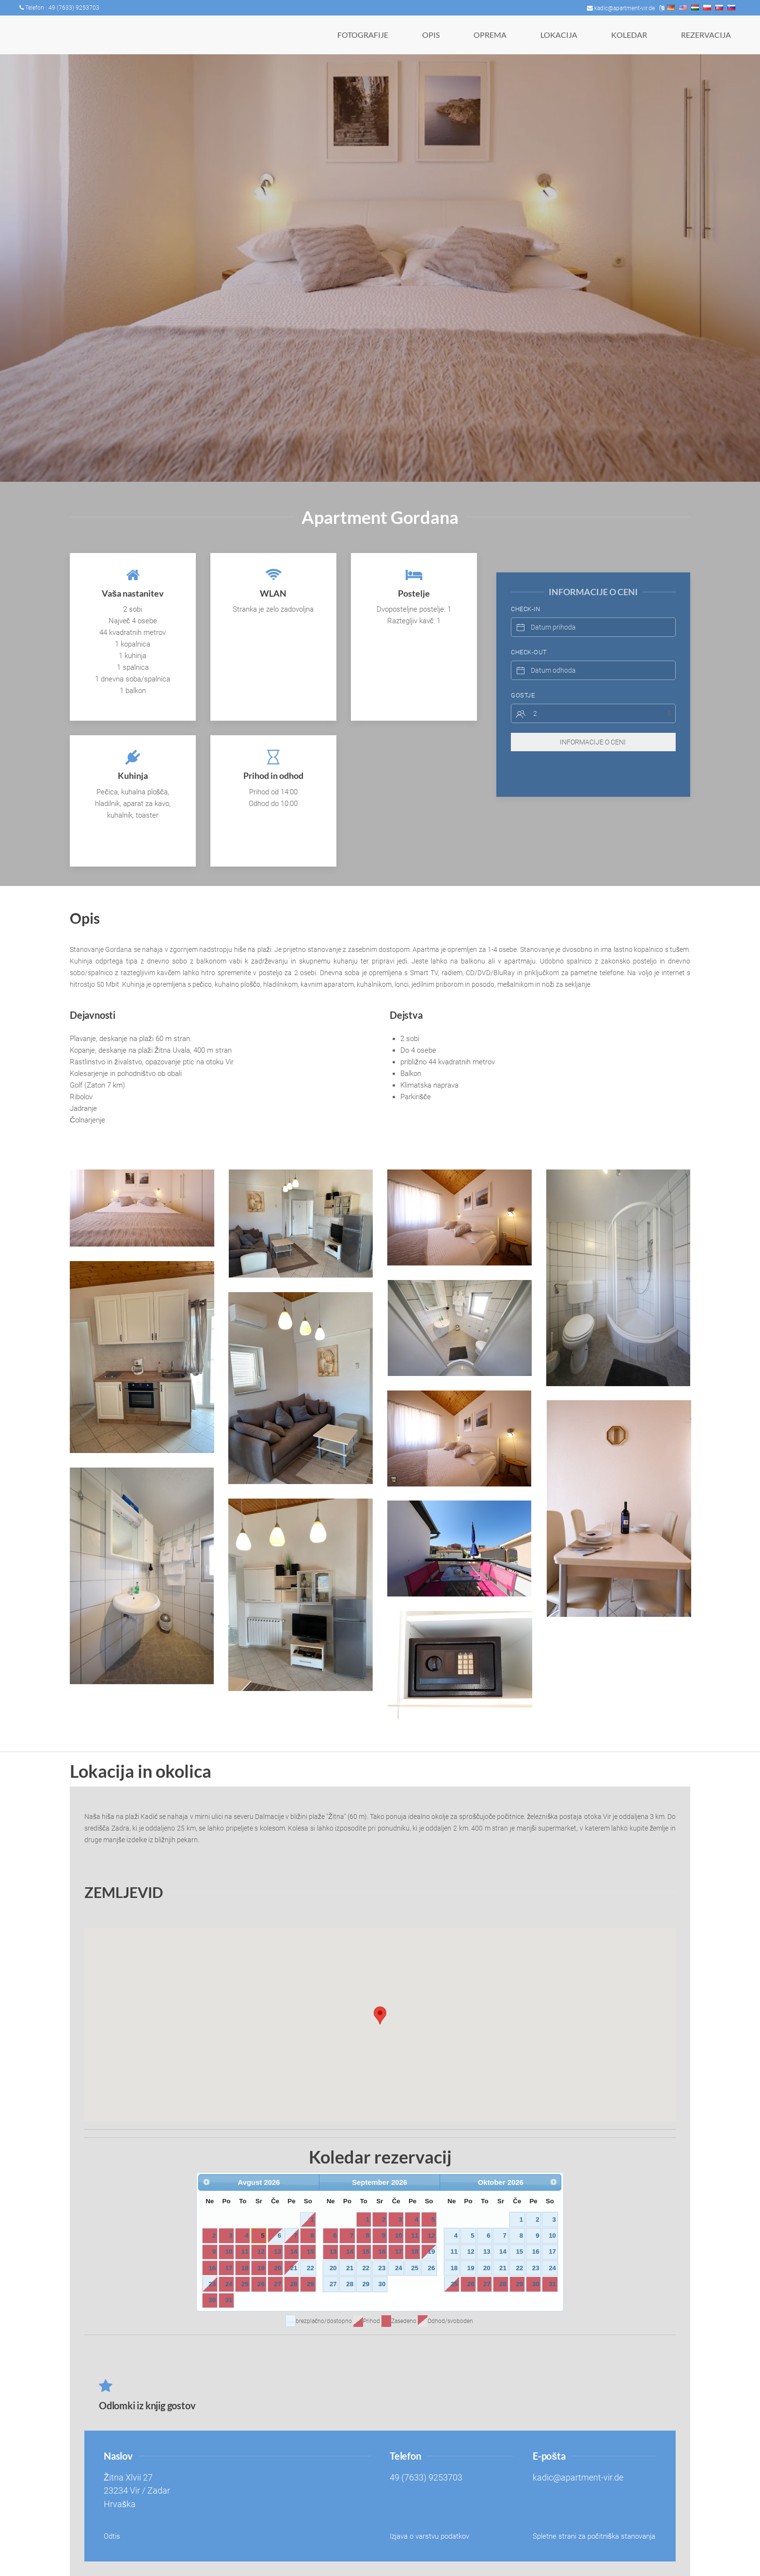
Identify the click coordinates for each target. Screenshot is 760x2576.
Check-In (525, 589)
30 (212, 2300)
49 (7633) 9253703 (426, 2477)
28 (294, 2284)
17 (229, 2268)
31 (229, 2300)
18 (245, 2268)
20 (277, 2268)
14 (294, 2251)
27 (277, 2284)
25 (245, 2284)
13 (277, 2251)
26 (261, 2284)
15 (310, 2251)
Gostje (523, 676)
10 (229, 2251)
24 (229, 2284)
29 (310, 2284)
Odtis (112, 2536)
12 (261, 2251)
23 (212, 2284)
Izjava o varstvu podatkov (429, 2536)
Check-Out (529, 632)
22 (310, 2268)
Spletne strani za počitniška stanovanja (594, 2536)
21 (294, 2268)
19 (261, 2268)
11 (245, 2251)
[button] (142, 1208)
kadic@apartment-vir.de (621, 8)
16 (212, 2268)
